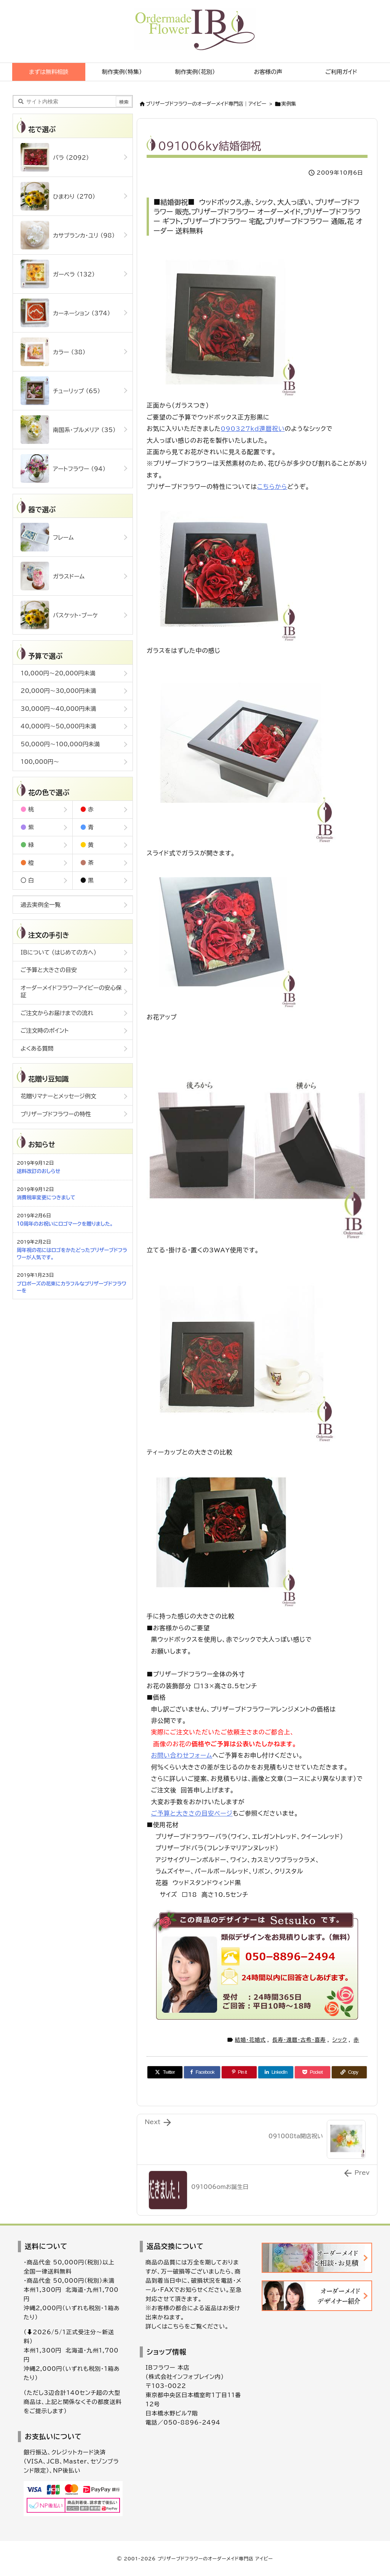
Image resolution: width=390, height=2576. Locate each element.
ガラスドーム (53, 576)
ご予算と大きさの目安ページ (191, 1813)
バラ (55, 157)
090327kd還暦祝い (253, 429)
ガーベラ (58, 274)
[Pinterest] (239, 2072)
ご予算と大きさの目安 (49, 970)
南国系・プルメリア (68, 429)
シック (339, 2039)
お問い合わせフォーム (181, 1755)
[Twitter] (164, 2072)
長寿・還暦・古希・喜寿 (299, 2039)
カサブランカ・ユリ (68, 235)
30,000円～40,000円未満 (58, 709)
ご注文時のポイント (45, 1030)
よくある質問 (37, 1048)
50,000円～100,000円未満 (60, 744)
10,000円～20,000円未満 (58, 673)
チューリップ (60, 390)
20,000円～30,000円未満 (58, 691)
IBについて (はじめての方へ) (58, 952)
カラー (53, 351)
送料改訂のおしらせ (38, 1171)
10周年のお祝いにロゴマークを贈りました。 (65, 1223)
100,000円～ (40, 762)
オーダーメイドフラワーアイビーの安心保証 (71, 991)
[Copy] (349, 2072)
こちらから (272, 487)
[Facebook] (202, 2072)
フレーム (47, 537)
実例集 (288, 103)
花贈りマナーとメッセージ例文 (58, 1096)
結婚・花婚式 (250, 2039)
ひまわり (58, 196)
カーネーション (65, 313)
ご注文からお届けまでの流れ (57, 1013)
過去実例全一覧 (41, 905)
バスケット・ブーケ (59, 615)
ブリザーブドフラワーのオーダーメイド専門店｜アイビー (206, 103)
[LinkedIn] (275, 2072)
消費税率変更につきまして (46, 1197)
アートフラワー (63, 468)
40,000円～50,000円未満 (58, 726)
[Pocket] (312, 2072)
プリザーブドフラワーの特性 (56, 1114)
